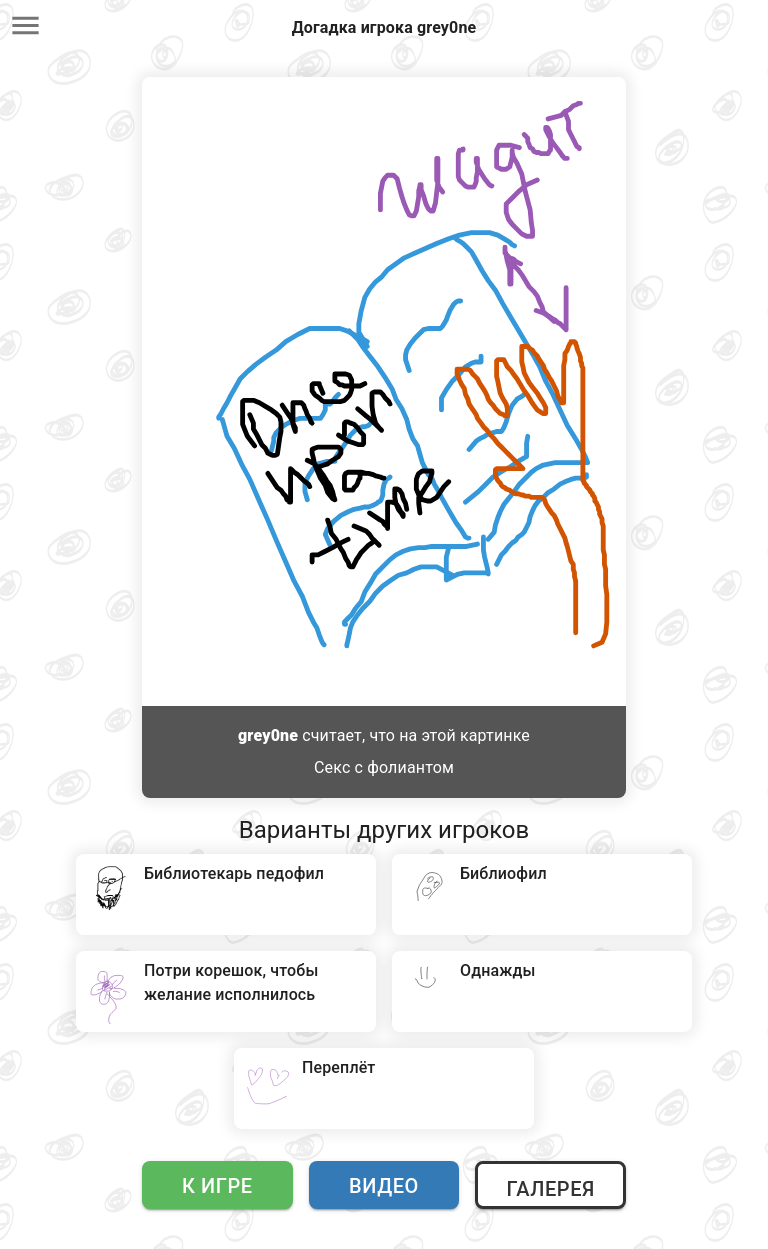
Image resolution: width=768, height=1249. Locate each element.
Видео (384, 1186)
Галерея (550, 1189)
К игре (217, 1186)
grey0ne (268, 735)
